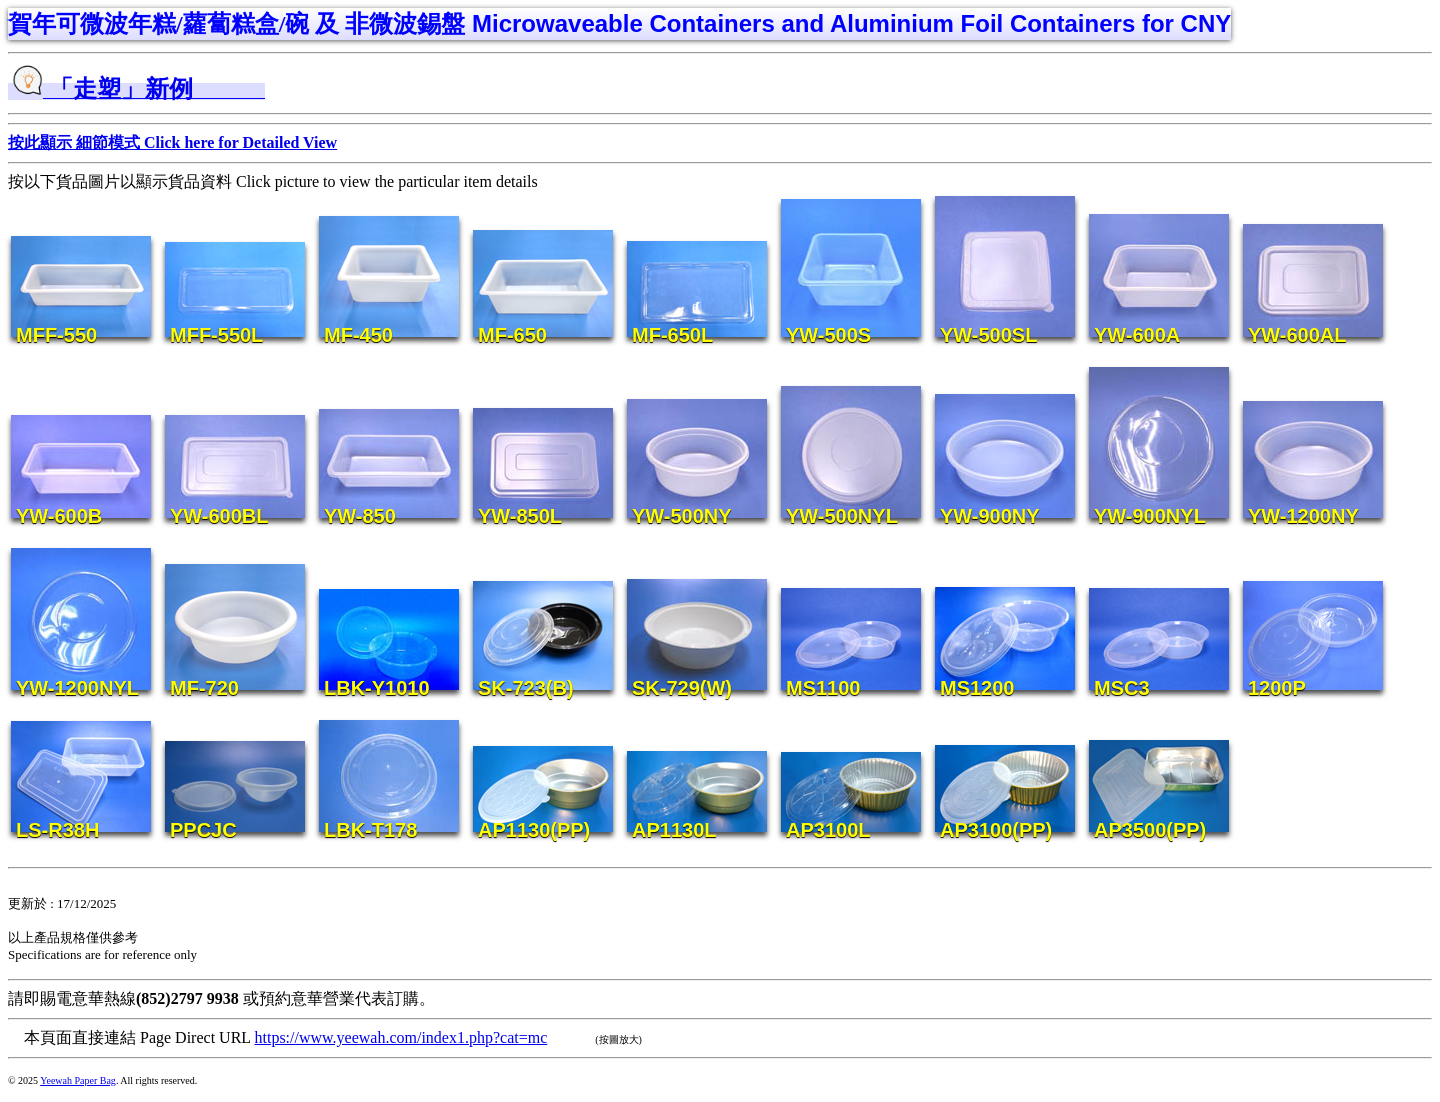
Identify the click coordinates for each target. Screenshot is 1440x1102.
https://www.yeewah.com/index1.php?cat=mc (400, 1037)
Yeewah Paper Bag (78, 1080)
